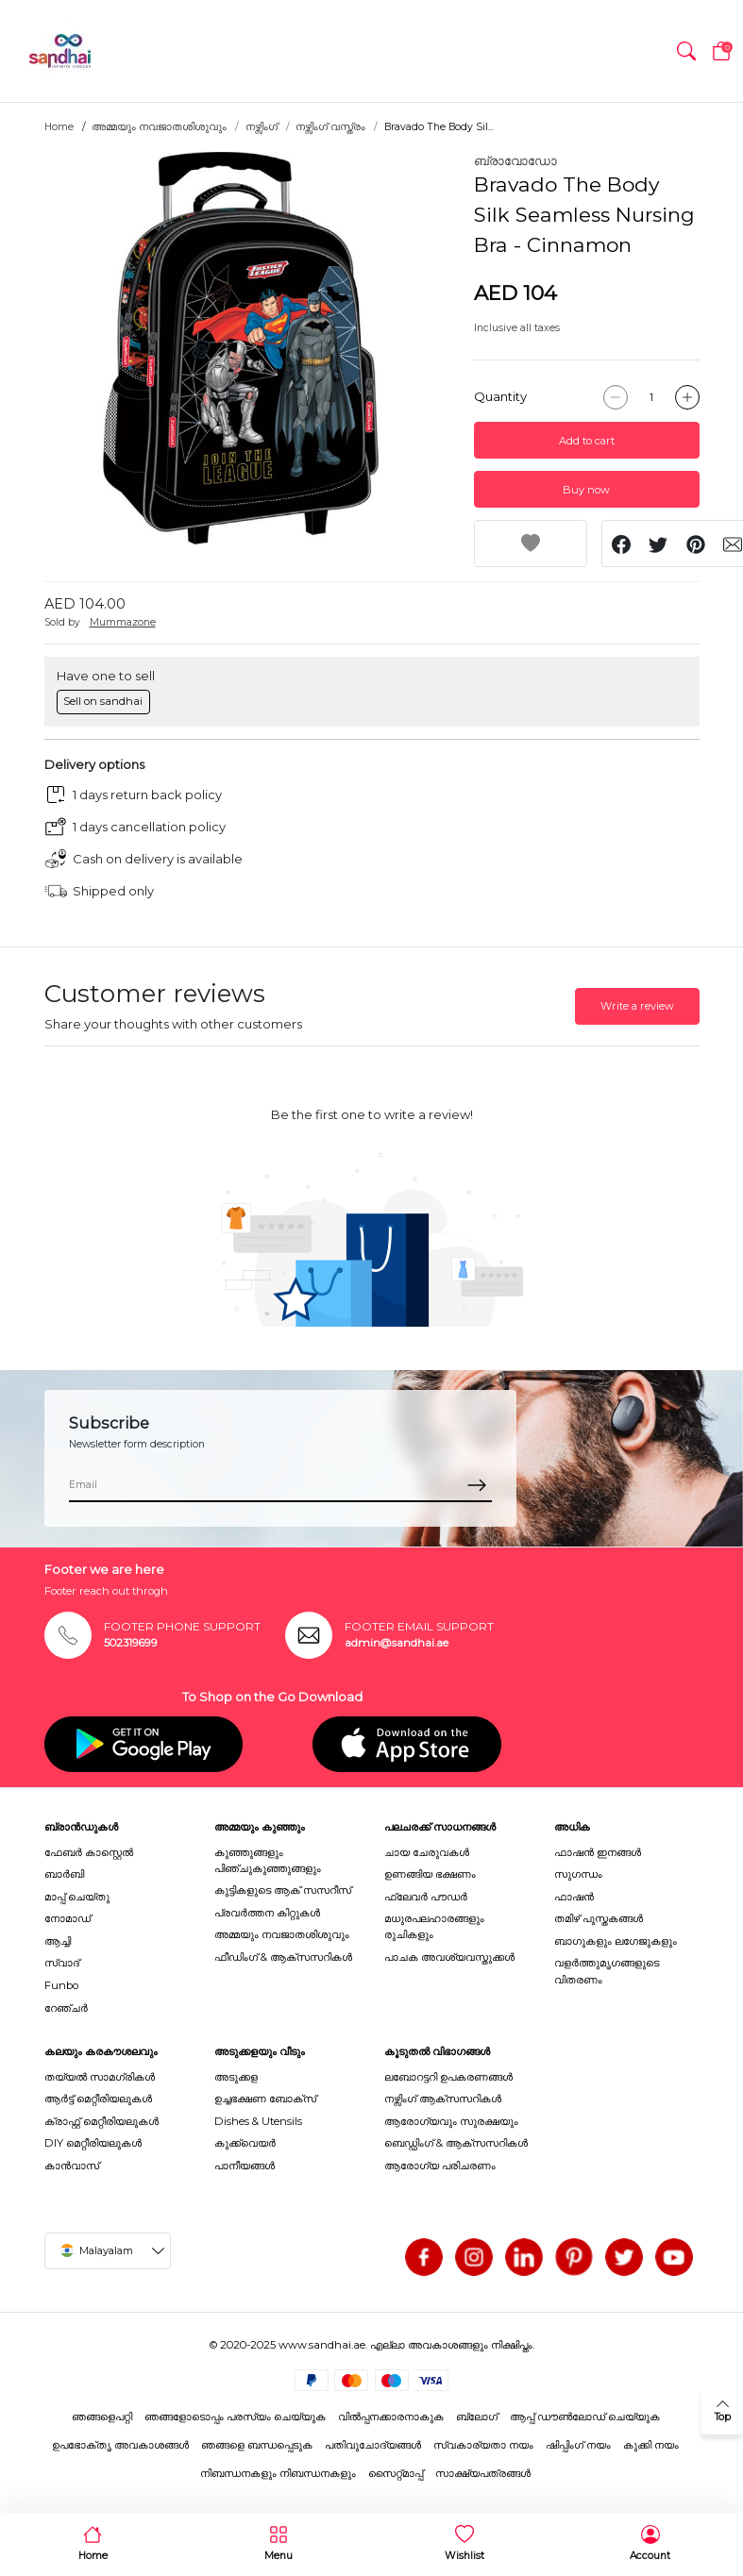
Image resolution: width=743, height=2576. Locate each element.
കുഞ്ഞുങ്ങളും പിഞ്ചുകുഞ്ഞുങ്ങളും (267, 1860)
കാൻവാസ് (71, 2165)
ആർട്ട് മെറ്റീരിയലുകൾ (98, 2098)
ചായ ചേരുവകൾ (426, 1852)
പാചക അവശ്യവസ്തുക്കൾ (449, 1957)
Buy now (586, 489)
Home (59, 127)
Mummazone (123, 622)
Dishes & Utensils (258, 2121)
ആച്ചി (57, 1941)
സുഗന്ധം (578, 1874)
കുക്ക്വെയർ (245, 2142)
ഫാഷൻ (574, 1896)
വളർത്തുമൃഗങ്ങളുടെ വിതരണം (606, 1970)
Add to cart (587, 440)
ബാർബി (64, 1874)
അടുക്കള (236, 2076)
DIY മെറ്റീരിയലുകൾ (93, 2142)
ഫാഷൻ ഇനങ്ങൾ (597, 1852)
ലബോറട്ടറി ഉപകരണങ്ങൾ (448, 2076)
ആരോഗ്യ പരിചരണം (440, 2165)
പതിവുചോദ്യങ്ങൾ (373, 2444)
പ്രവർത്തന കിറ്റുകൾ (267, 1912)
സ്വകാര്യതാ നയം (483, 2444)
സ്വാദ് (61, 1962)
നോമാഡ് (67, 1918)
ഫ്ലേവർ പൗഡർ (425, 1896)
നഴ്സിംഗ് (261, 127)
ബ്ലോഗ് (477, 2416)
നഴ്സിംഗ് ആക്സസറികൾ (442, 2098)
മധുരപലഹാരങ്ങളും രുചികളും (434, 1926)
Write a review (637, 1005)
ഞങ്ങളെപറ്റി (102, 2416)
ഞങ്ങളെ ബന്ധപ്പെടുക (256, 2444)
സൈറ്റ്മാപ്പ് (395, 2473)
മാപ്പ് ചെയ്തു (77, 1896)
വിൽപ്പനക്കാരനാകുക (391, 2416)
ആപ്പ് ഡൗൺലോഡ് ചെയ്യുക (585, 2416)
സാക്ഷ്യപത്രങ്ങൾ (483, 2473)
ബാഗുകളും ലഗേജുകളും (615, 1941)
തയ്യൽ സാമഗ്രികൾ (99, 2076)
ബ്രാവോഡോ (515, 160)
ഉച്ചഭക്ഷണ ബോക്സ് (265, 2098)
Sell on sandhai (103, 701)
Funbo (61, 1985)
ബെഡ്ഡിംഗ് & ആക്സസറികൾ (456, 2142)
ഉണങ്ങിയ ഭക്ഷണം (430, 1874)
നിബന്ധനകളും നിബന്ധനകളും (278, 2473)
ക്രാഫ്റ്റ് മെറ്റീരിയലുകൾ (101, 2121)
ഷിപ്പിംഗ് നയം (578, 2444)
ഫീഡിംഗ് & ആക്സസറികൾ (283, 1957)
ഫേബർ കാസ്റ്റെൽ (88, 1852)
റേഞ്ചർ (66, 2008)
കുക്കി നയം (651, 2444)
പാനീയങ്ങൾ (244, 2165)
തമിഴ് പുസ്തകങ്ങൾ (598, 1918)
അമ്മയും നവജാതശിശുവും (159, 127)
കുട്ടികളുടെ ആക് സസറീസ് (282, 1890)
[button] (686, 51)
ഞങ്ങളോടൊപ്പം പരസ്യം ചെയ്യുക (235, 2416)
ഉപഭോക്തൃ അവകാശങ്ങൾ (120, 2444)
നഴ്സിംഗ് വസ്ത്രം (330, 127)
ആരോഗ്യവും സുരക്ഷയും (451, 2121)
